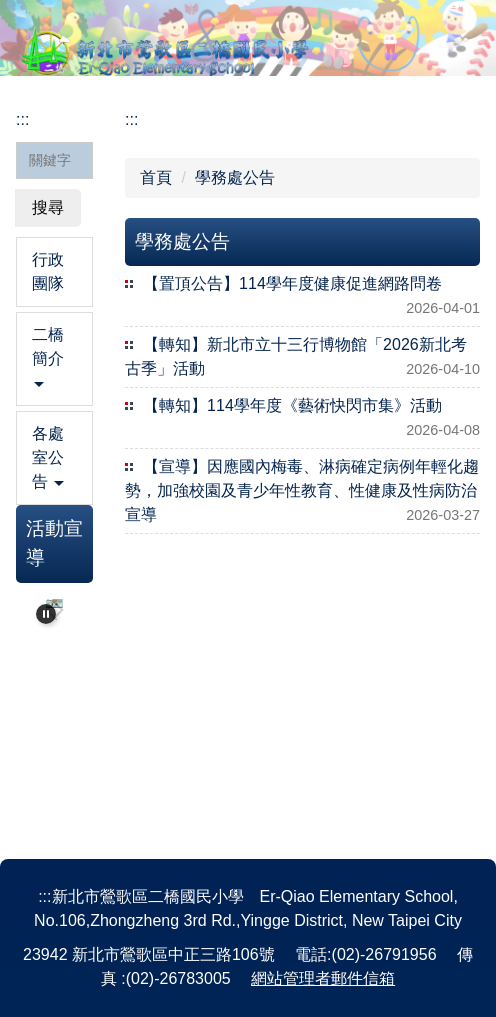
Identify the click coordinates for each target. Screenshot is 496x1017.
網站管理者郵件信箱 (323, 978)
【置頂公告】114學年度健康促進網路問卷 (292, 283)
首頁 (156, 177)
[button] (54, 359)
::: (22, 119)
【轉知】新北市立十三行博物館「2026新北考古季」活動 (296, 356)
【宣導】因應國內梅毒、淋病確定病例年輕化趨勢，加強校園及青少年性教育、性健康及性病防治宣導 (302, 490)
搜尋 (48, 207)
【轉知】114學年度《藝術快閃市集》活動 (292, 405)
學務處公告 (235, 177)
